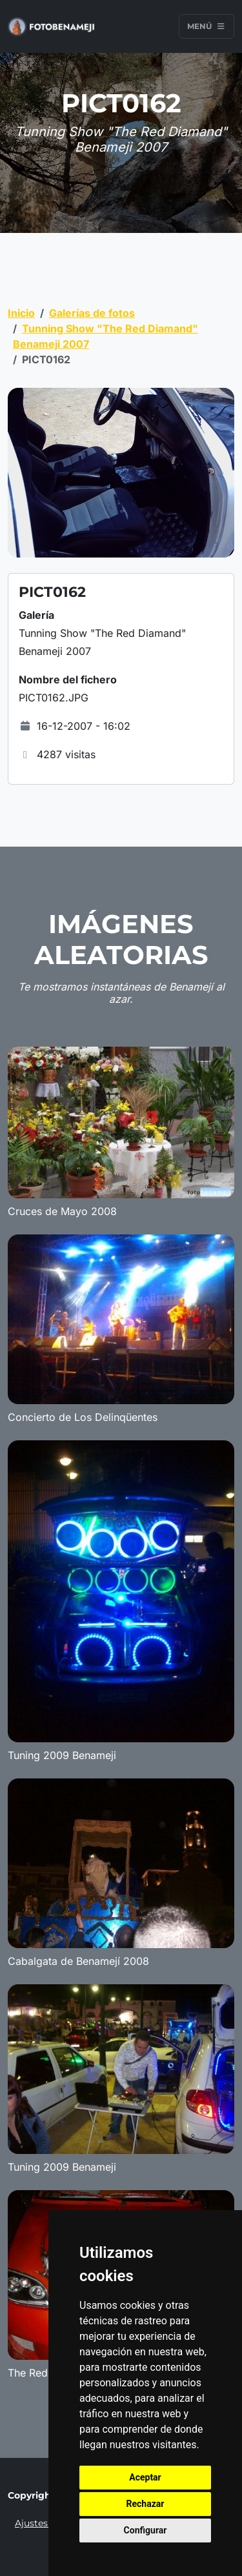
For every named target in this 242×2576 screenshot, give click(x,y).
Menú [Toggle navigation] (206, 26)
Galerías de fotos (92, 313)
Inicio (21, 313)
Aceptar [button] (145, 2477)
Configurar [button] (145, 2530)
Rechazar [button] (145, 2504)
